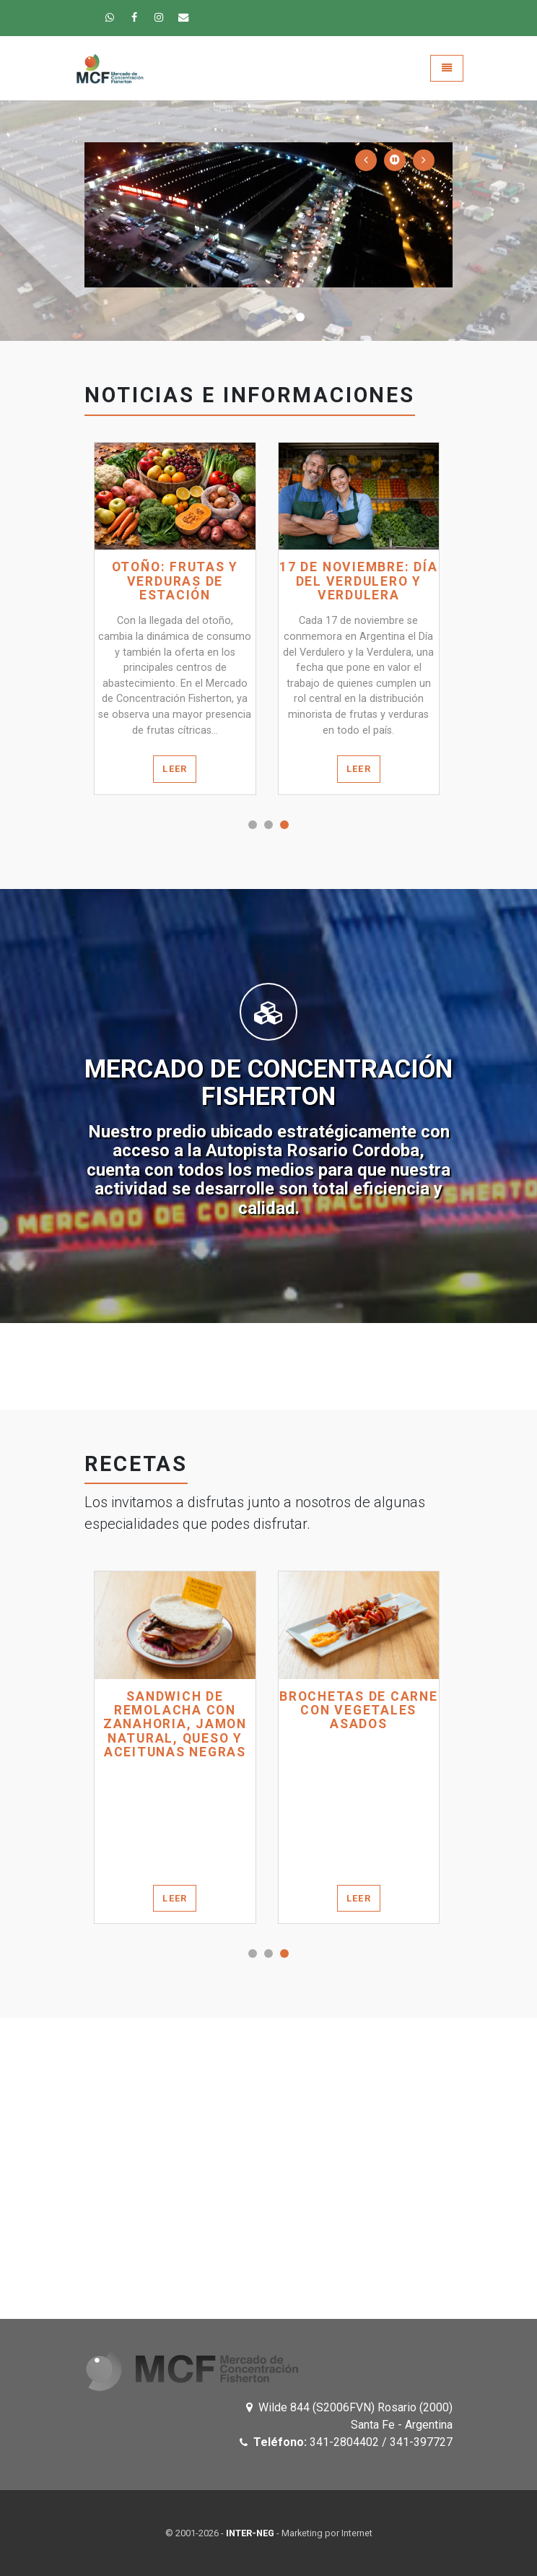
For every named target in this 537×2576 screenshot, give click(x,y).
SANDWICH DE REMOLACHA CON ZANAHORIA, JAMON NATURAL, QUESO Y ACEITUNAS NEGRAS (175, 1724)
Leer (174, 768)
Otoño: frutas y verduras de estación (175, 581)
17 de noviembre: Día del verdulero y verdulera (358, 581)
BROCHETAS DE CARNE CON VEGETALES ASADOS (358, 1711)
